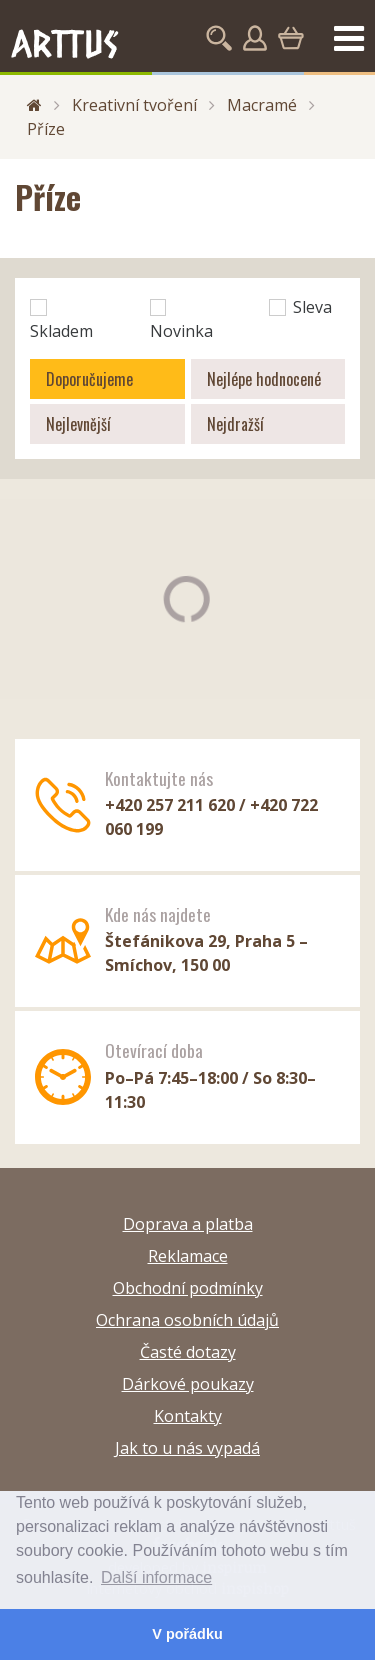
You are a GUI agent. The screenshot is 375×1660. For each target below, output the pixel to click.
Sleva (300, 307)
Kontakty (188, 1416)
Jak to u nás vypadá (187, 1448)
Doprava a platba (188, 1224)
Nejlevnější (78, 424)
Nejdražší (235, 424)
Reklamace (188, 1256)
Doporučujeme (89, 379)
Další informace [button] (156, 1577)
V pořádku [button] (187, 1634)
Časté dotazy (188, 1352)
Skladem (61, 320)
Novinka (181, 320)
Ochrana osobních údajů (187, 1320)
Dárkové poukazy (188, 1384)
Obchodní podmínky (188, 1288)
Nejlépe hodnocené (264, 379)
